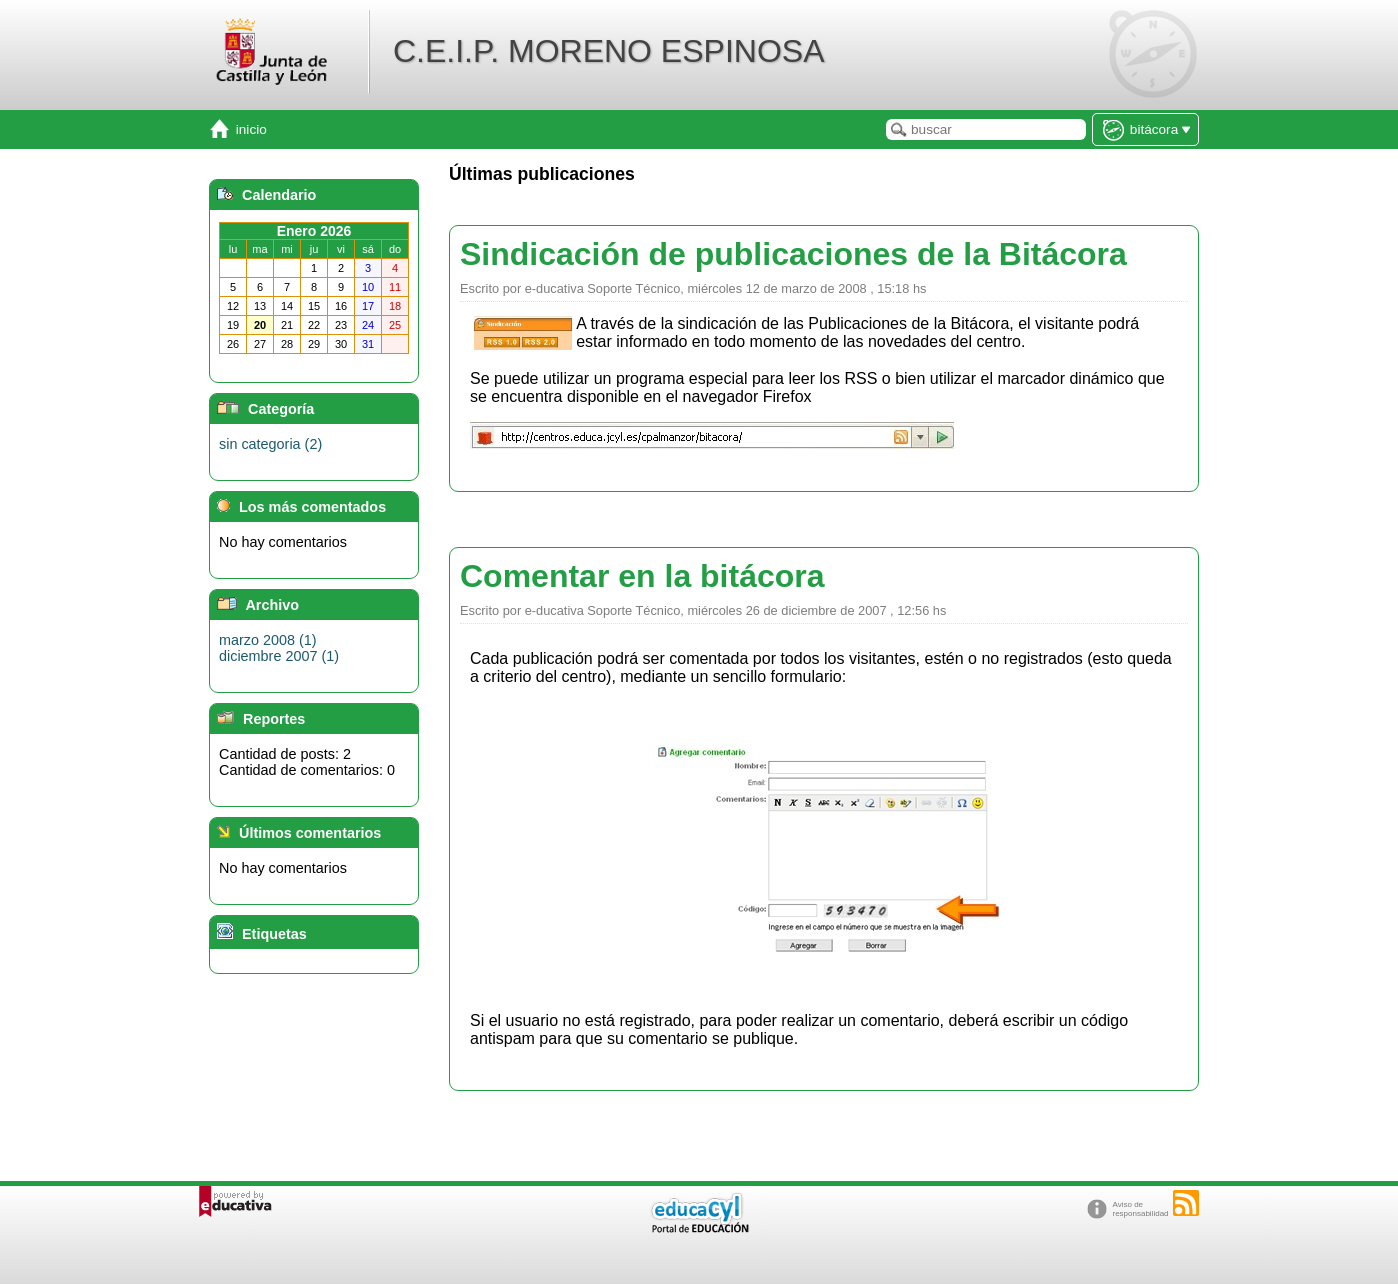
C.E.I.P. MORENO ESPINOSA (609, 51)
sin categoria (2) (270, 444)
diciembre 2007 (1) (279, 656)
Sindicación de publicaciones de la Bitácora (793, 254)
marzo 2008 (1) (268, 640)
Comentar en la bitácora (642, 576)
